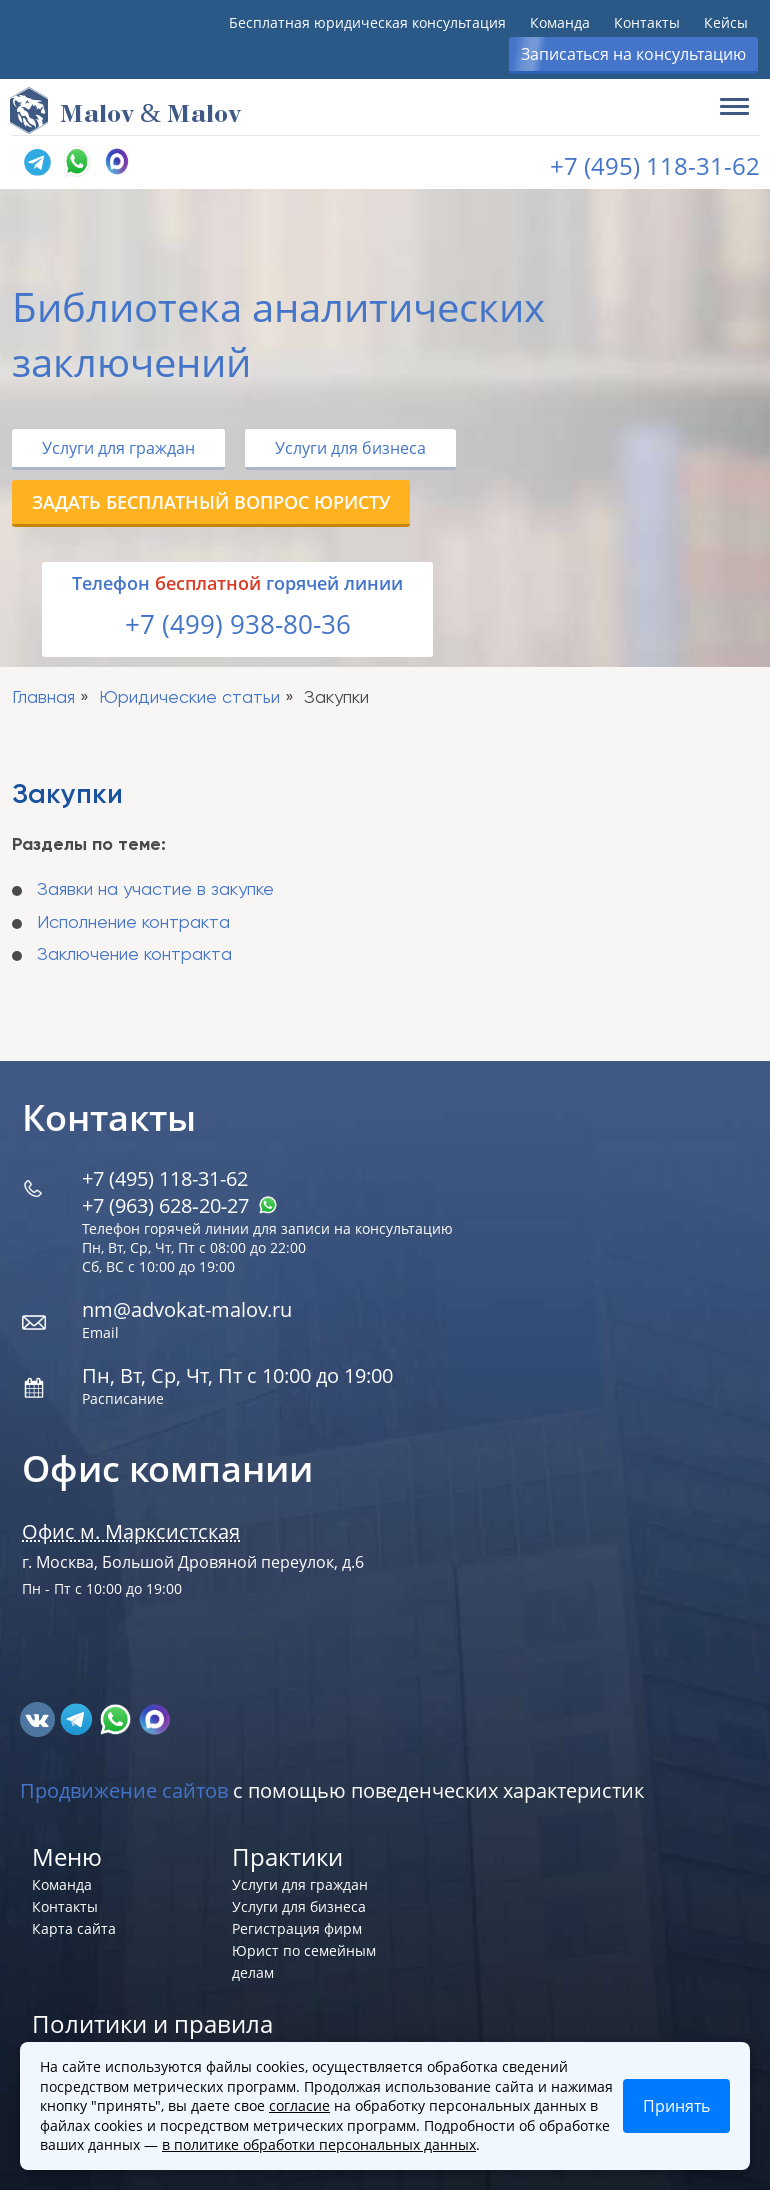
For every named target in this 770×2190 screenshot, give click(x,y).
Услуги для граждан (118, 448)
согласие (299, 2105)
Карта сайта (74, 1928)
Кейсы (726, 22)
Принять (676, 2106)
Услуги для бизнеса (350, 448)
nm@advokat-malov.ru (187, 1309)
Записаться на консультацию (633, 54)
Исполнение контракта (133, 923)
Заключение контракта (134, 955)
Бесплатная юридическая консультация (367, 22)
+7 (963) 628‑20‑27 (180, 1205)
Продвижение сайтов (124, 1790)
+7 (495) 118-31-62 (655, 165)
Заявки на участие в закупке (155, 890)
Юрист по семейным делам (304, 1961)
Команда (560, 22)
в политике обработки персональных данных (319, 2144)
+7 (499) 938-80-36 (238, 624)
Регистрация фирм (297, 1928)
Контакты (647, 22)
